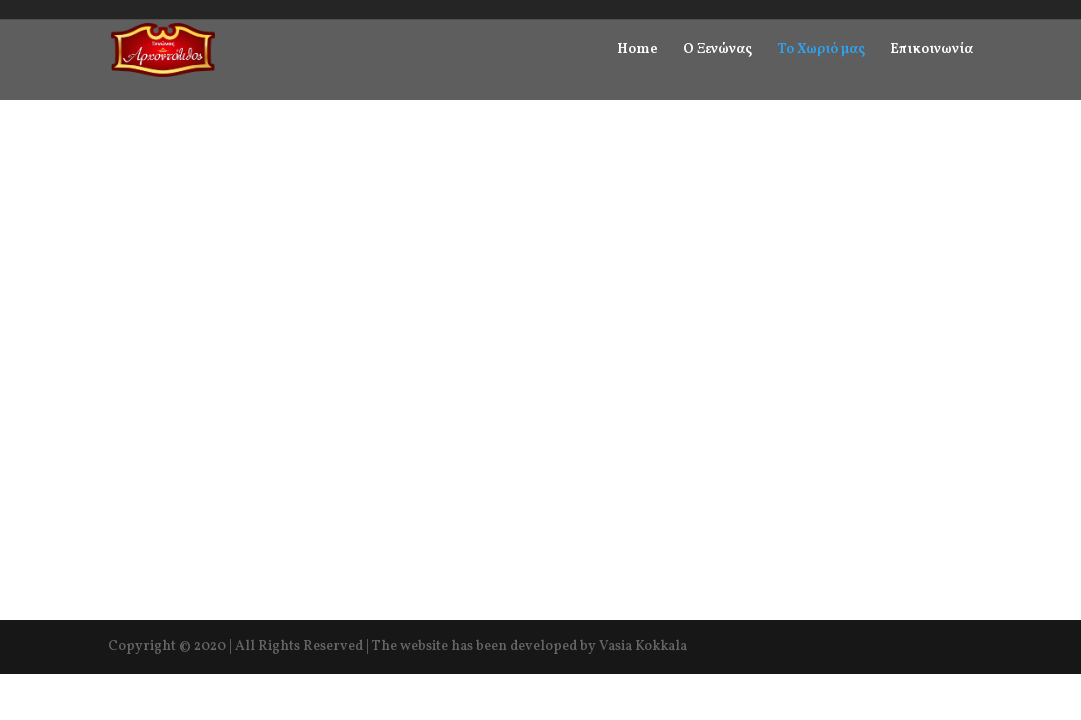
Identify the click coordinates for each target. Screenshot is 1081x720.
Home (637, 51)
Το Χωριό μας (821, 51)
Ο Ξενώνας (717, 51)
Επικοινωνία (931, 51)
